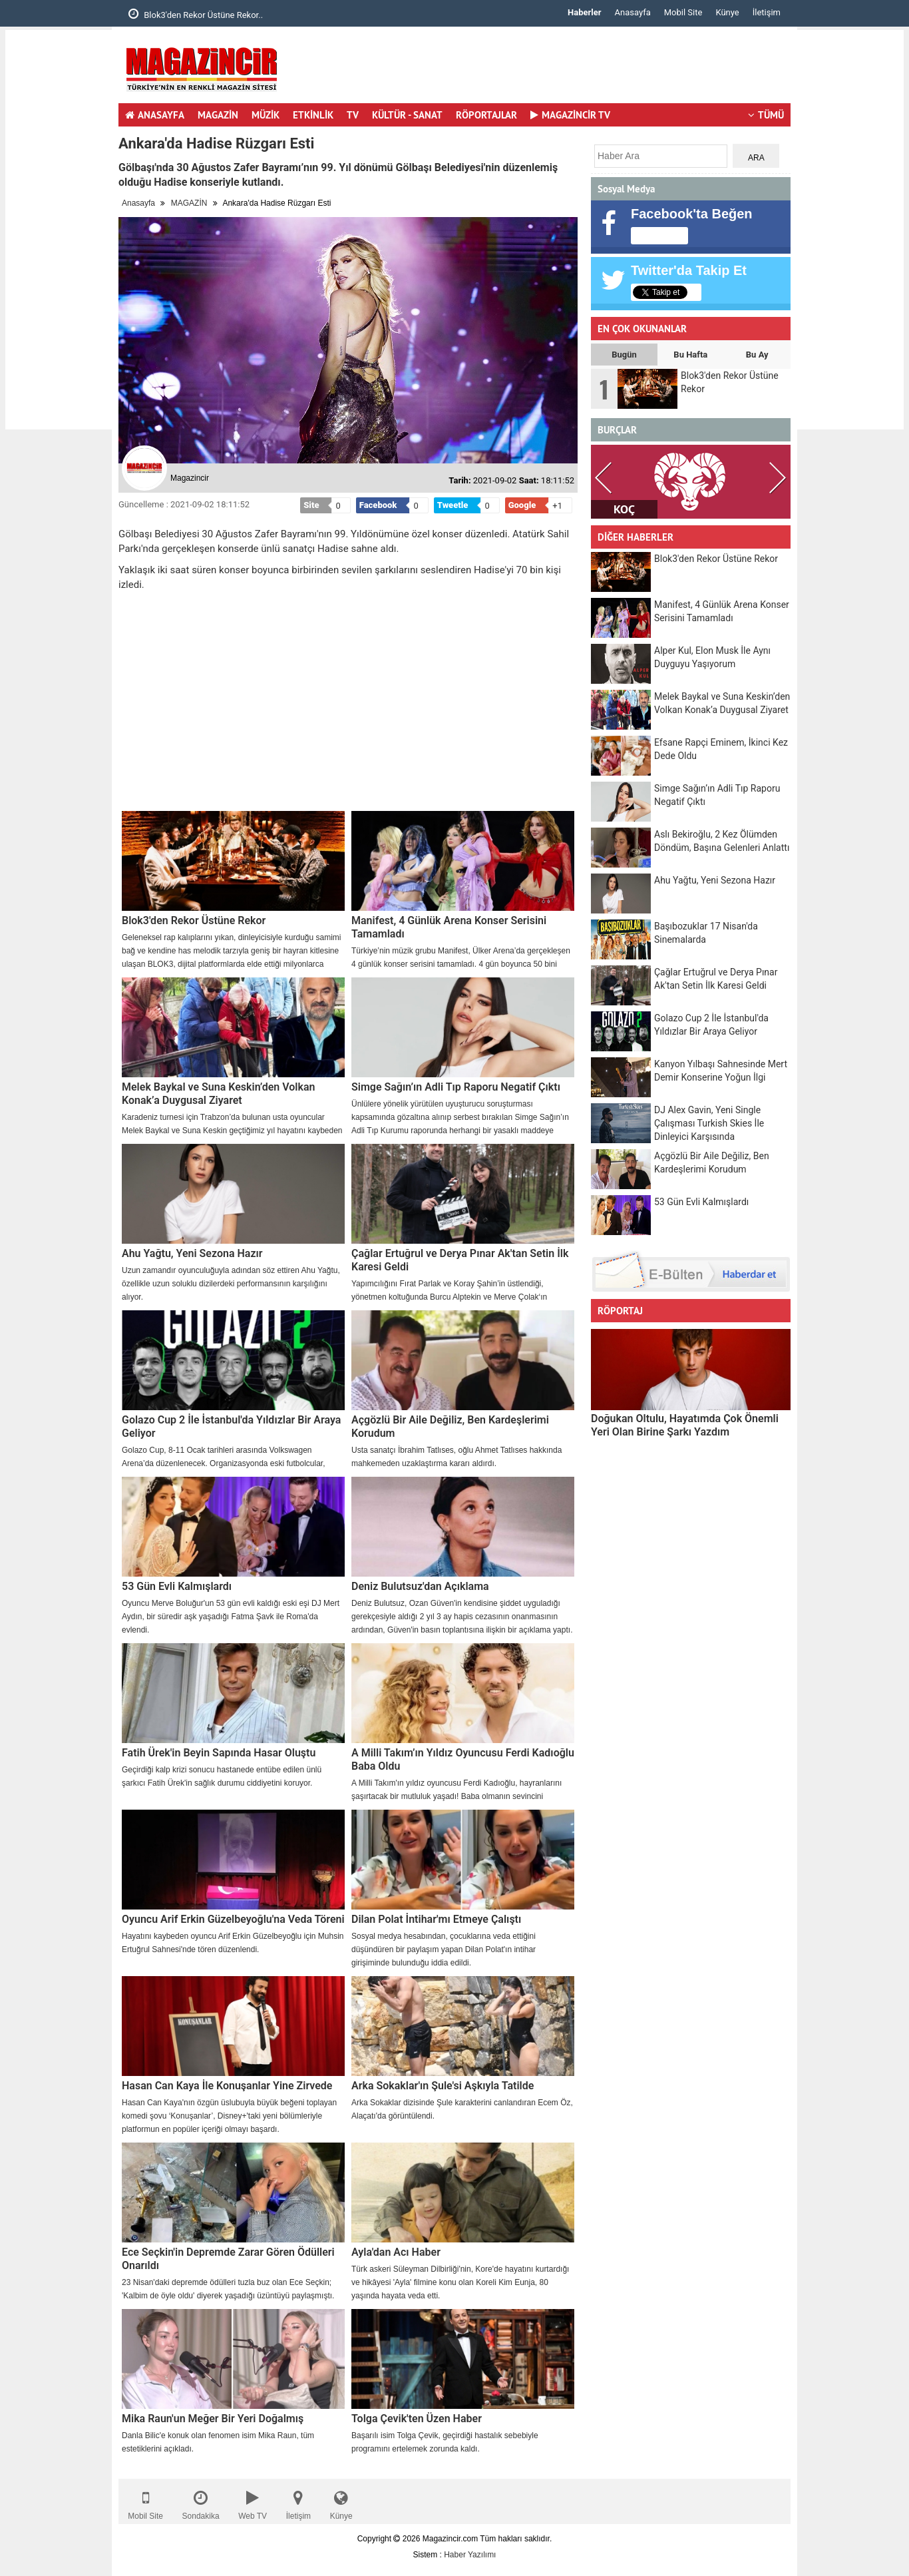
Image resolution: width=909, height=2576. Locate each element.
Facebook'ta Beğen (692, 213)
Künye (727, 12)
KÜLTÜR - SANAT (407, 115)
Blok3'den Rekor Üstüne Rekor (194, 920)
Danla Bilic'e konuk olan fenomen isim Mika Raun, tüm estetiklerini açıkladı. (218, 2442)
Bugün (624, 355)
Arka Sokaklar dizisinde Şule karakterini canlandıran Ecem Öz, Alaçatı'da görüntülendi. (462, 2109)
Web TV (252, 2502)
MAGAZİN (218, 115)
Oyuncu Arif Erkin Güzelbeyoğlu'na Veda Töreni (233, 1919)
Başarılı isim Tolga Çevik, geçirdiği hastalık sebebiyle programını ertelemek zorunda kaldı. (444, 2442)
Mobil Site (683, 12)
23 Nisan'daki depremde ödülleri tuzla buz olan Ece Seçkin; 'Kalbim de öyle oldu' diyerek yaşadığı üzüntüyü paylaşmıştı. (228, 2289)
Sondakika (201, 2502)
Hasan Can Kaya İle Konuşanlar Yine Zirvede (227, 2085)
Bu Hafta (690, 355)
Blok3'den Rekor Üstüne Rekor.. (195, 14)
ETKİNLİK (313, 115)
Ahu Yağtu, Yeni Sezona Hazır (192, 1253)
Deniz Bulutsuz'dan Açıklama (420, 1586)
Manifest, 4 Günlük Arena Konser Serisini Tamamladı (448, 927)
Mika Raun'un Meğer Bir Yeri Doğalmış (212, 2418)
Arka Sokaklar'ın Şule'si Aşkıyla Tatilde (442, 2085)
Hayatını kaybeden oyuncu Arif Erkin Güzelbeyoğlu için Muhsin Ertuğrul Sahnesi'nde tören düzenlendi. (233, 1943)
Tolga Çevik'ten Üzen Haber (416, 2418)
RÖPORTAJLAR (486, 115)
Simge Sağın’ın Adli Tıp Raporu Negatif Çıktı (455, 1087)
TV (353, 115)
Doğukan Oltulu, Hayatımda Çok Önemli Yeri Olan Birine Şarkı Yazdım (685, 1425)
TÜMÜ (766, 115)
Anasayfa (633, 12)
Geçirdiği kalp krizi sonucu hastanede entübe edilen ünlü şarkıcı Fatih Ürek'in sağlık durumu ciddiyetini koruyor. (221, 1776)
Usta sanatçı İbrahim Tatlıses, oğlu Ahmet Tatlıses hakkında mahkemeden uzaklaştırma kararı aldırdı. (456, 1456)
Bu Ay (757, 355)
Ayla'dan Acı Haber (396, 2252)
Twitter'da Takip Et (689, 270)
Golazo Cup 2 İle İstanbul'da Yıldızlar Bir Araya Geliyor (231, 1426)
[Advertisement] (58, 229)
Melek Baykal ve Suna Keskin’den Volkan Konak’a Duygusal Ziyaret (218, 1094)
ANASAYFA (154, 115)
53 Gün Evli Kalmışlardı (177, 1586)
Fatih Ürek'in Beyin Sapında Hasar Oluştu (218, 1752)
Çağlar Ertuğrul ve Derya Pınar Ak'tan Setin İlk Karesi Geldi (459, 1260)
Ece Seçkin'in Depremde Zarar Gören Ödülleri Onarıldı (228, 2259)
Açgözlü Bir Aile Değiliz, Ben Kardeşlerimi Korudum (450, 1426)
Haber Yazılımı (470, 2554)
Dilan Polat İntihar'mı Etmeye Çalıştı (436, 1919)
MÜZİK (265, 115)
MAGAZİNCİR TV (570, 115)
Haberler (584, 12)
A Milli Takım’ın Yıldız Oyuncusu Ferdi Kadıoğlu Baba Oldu (462, 1759)
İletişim (767, 12)
